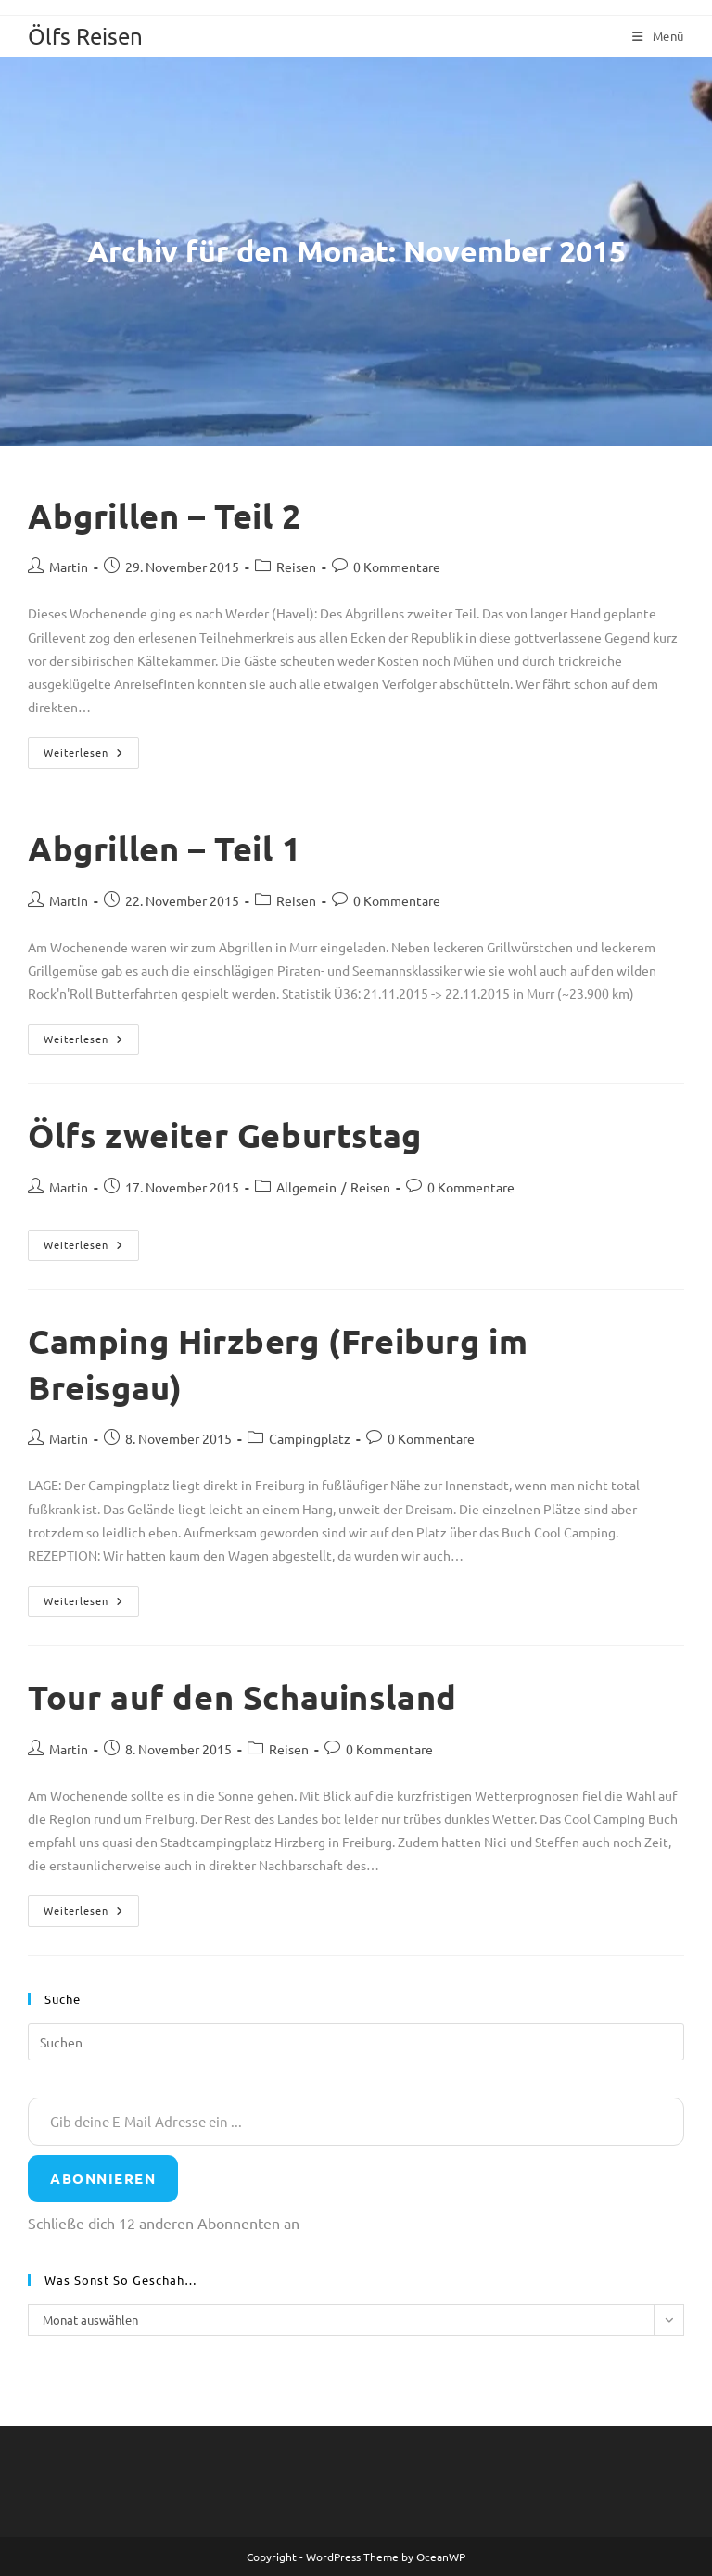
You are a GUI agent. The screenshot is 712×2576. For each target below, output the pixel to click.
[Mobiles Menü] (658, 36)
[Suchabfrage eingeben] (356, 2041)
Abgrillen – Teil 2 (164, 515)
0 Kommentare (396, 566)
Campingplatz (309, 1438)
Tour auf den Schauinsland (242, 1697)
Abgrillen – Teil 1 (164, 848)
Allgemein (306, 1187)
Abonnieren (103, 2178)
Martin (68, 566)
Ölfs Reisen (85, 35)
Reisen (296, 566)
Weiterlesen (91, 757)
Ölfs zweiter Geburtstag (225, 1135)
